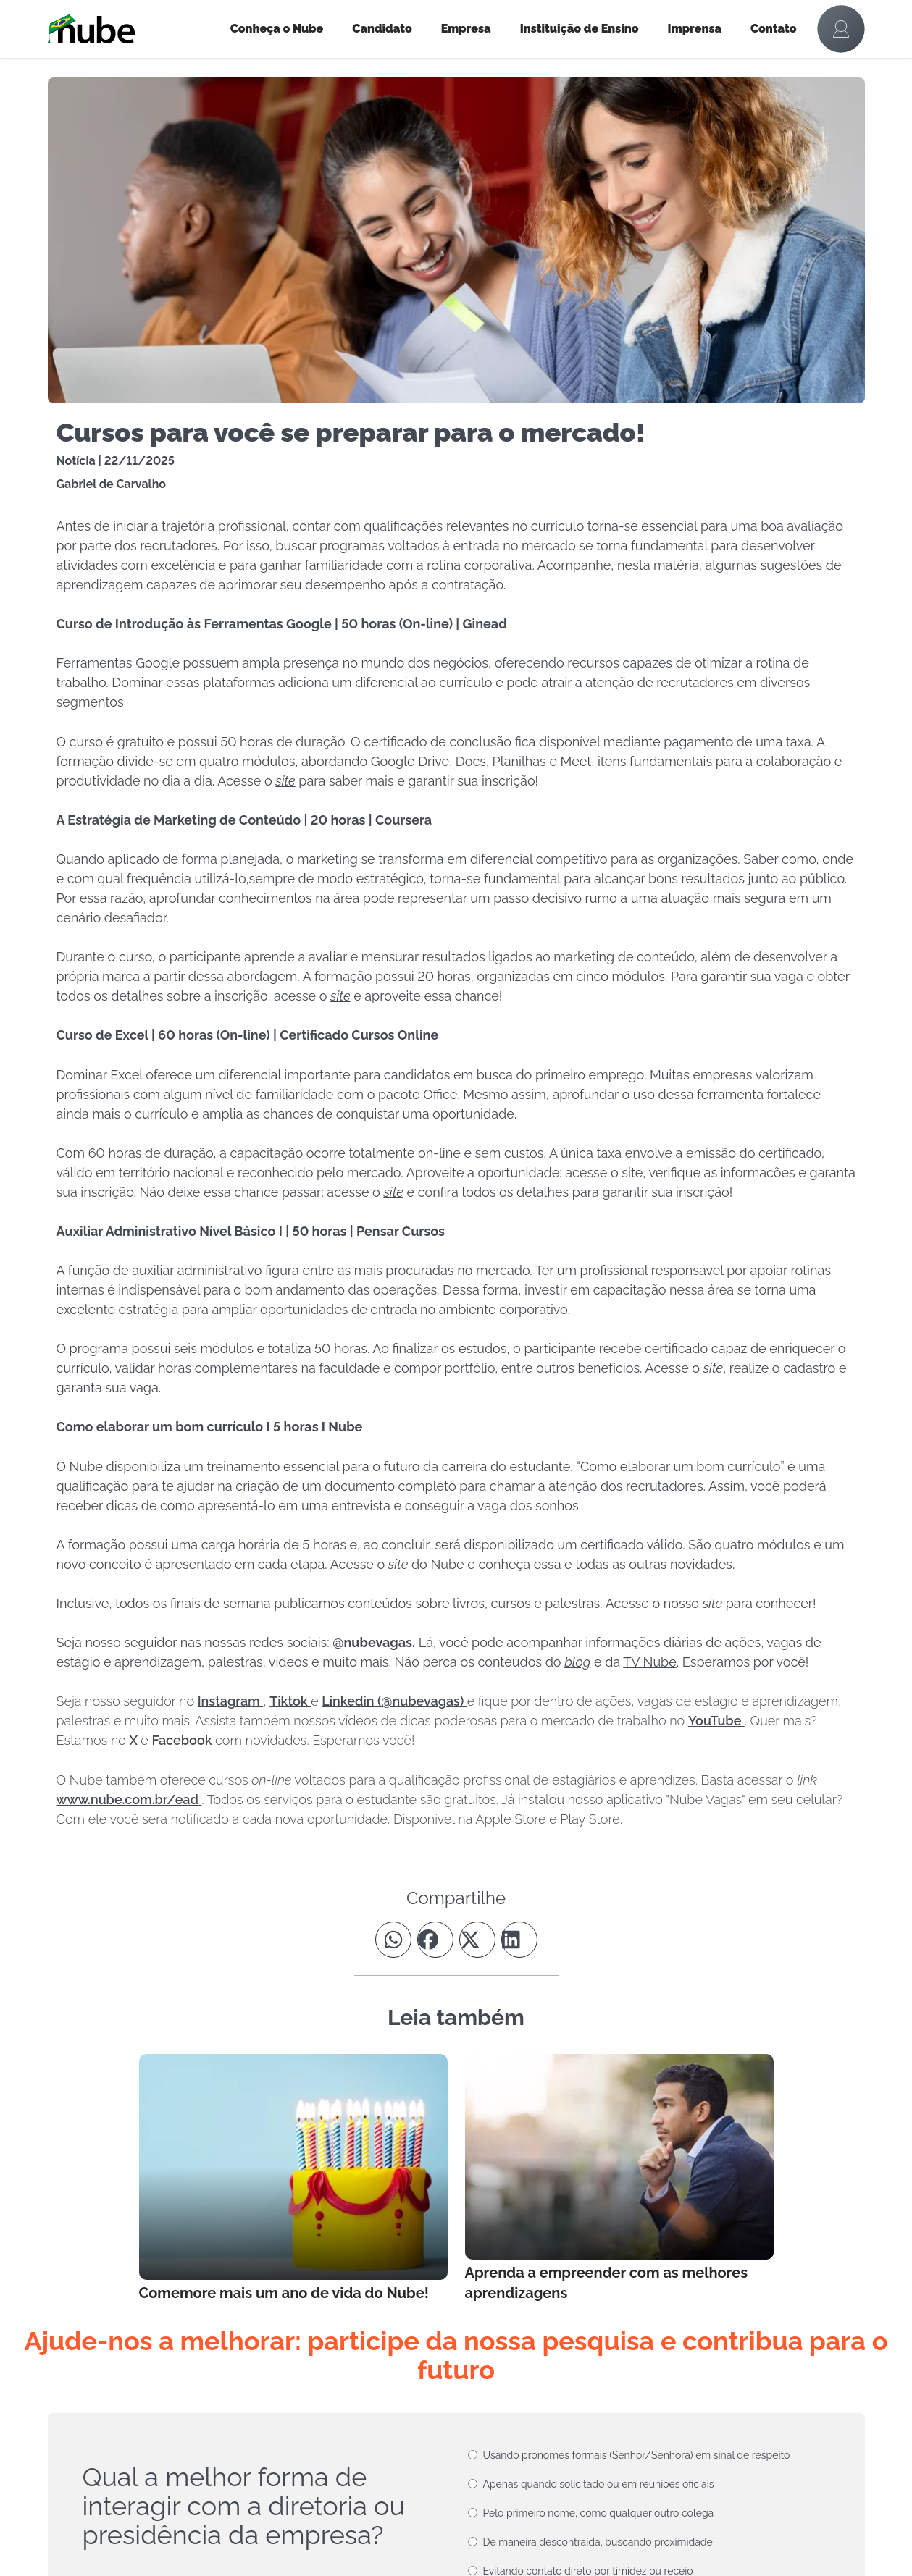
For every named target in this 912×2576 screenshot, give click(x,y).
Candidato (381, 28)
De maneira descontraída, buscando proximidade (598, 2542)
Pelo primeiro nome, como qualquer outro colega (598, 2513)
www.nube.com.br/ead (129, 1799)
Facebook (183, 1740)
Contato (773, 28)
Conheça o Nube (277, 28)
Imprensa (694, 28)
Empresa (466, 28)
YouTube (716, 1720)
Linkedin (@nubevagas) (394, 1701)
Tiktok (290, 1701)
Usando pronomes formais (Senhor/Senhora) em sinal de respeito (636, 2455)
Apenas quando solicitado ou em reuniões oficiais (598, 2484)
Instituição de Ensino (579, 28)
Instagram (231, 1701)
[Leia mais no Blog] (293, 2178)
